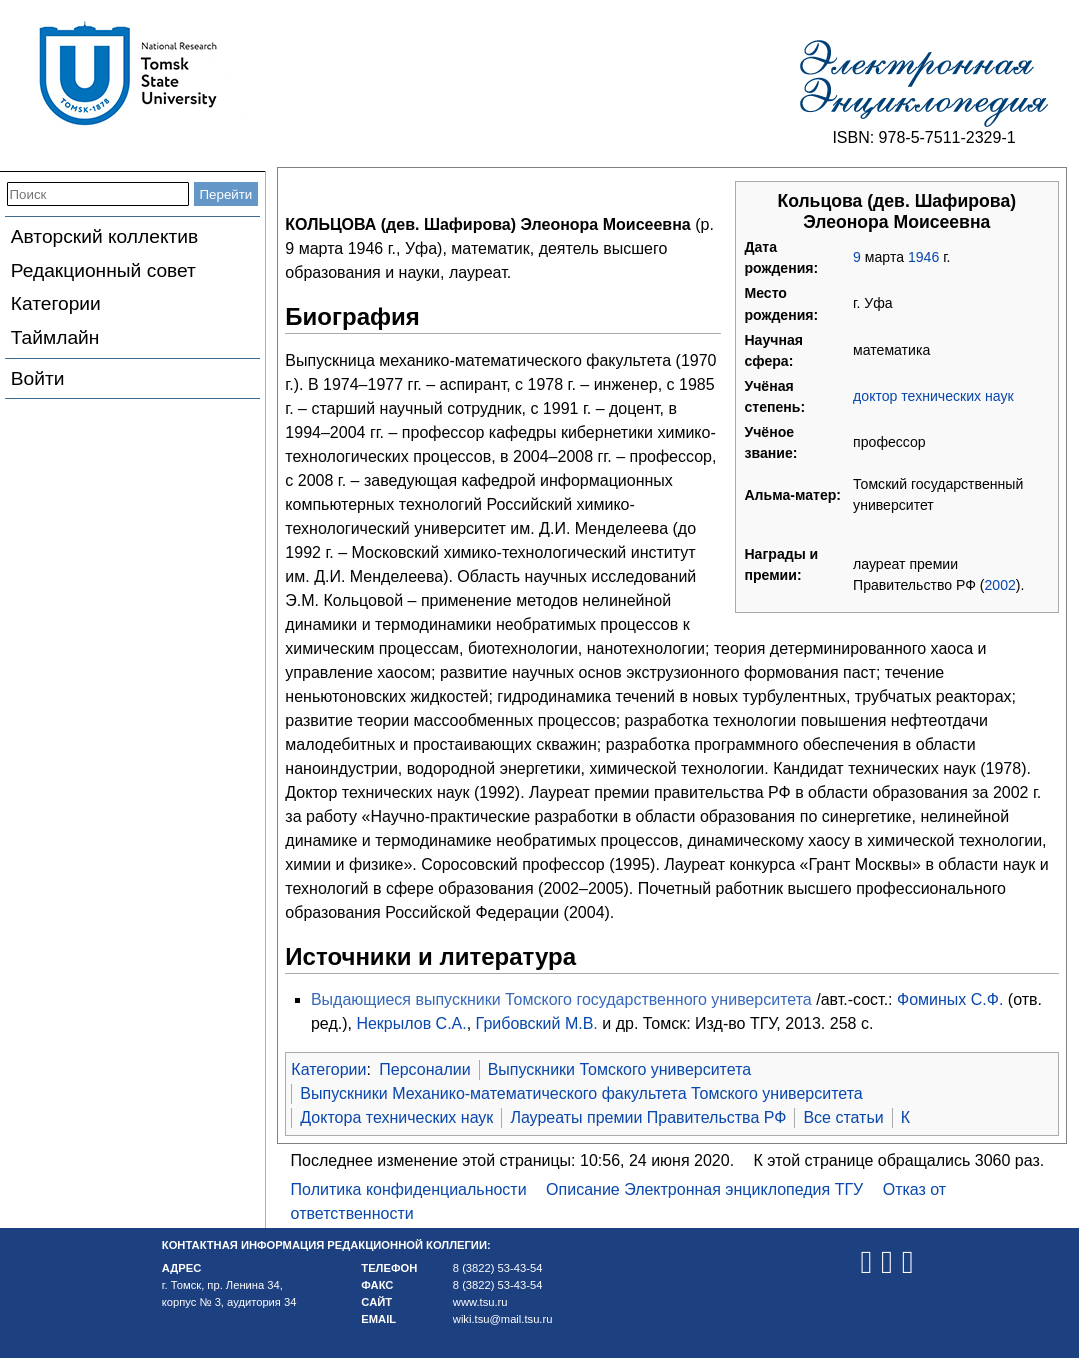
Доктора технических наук (396, 1117)
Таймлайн (55, 337)
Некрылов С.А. (411, 1023)
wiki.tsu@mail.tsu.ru (503, 1319)
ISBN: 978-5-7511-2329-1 (923, 137)
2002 (1000, 585)
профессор (889, 442)
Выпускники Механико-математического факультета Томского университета (581, 1093)
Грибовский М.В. (537, 1023)
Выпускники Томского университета (620, 1069)
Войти (38, 378)
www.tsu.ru (480, 1302)
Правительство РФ (914, 585)
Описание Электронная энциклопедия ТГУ (704, 1189)
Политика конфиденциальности (409, 1189)
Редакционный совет (103, 270)
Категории (56, 303)
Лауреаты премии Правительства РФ (648, 1117)
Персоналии (424, 1069)
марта (884, 257)
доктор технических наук (933, 396)
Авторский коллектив (104, 236)
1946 (923, 257)
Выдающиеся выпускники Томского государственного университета (561, 999)
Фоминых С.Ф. (950, 999)
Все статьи (843, 1117)
